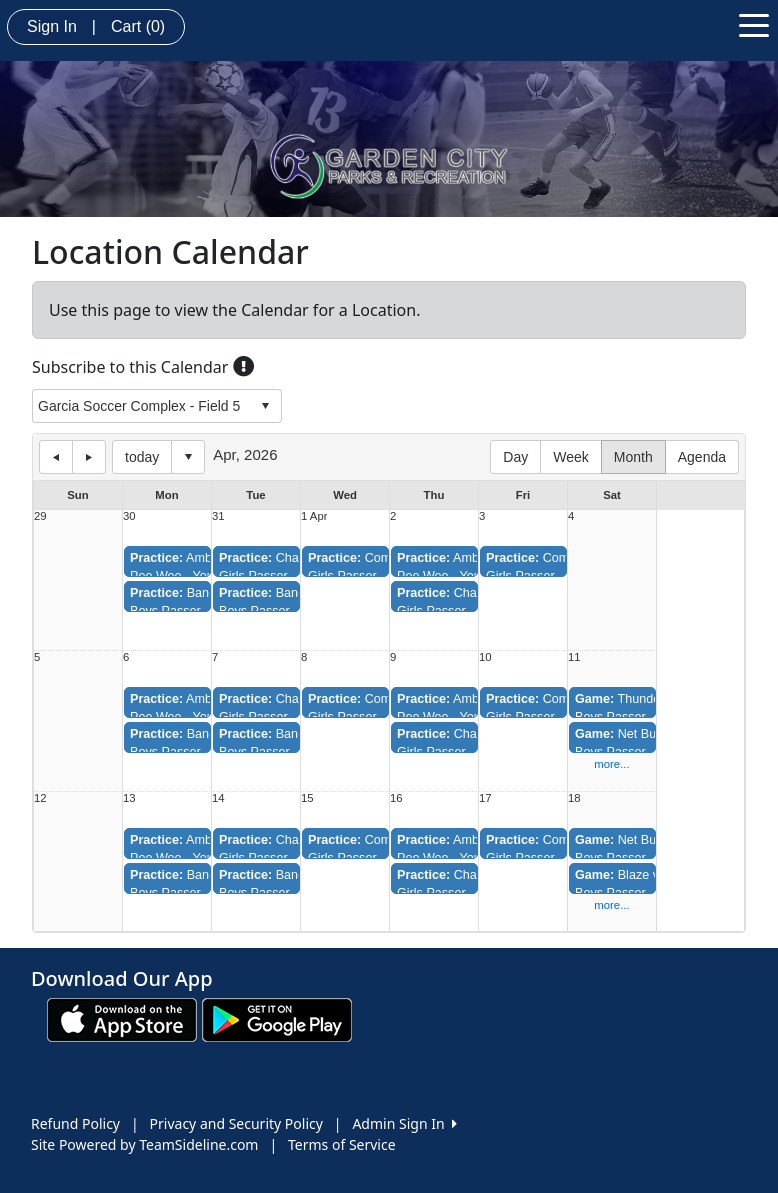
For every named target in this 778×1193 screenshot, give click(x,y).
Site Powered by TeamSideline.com (144, 1144)
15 (307, 798)
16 (396, 798)
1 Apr (314, 516)
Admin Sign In (404, 1123)
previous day (56, 457)
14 (218, 798)
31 (218, 516)
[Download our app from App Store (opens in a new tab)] (122, 1018)
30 (129, 516)
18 (574, 798)
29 (40, 516)
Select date (188, 457)
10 (485, 657)
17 (485, 798)
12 (40, 798)
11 (574, 657)
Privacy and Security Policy (236, 1123)
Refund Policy (75, 1123)
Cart (138, 26)
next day (89, 457)
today (142, 457)
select (265, 406)
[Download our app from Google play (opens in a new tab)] (277, 1018)
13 (129, 798)
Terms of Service (342, 1144)
